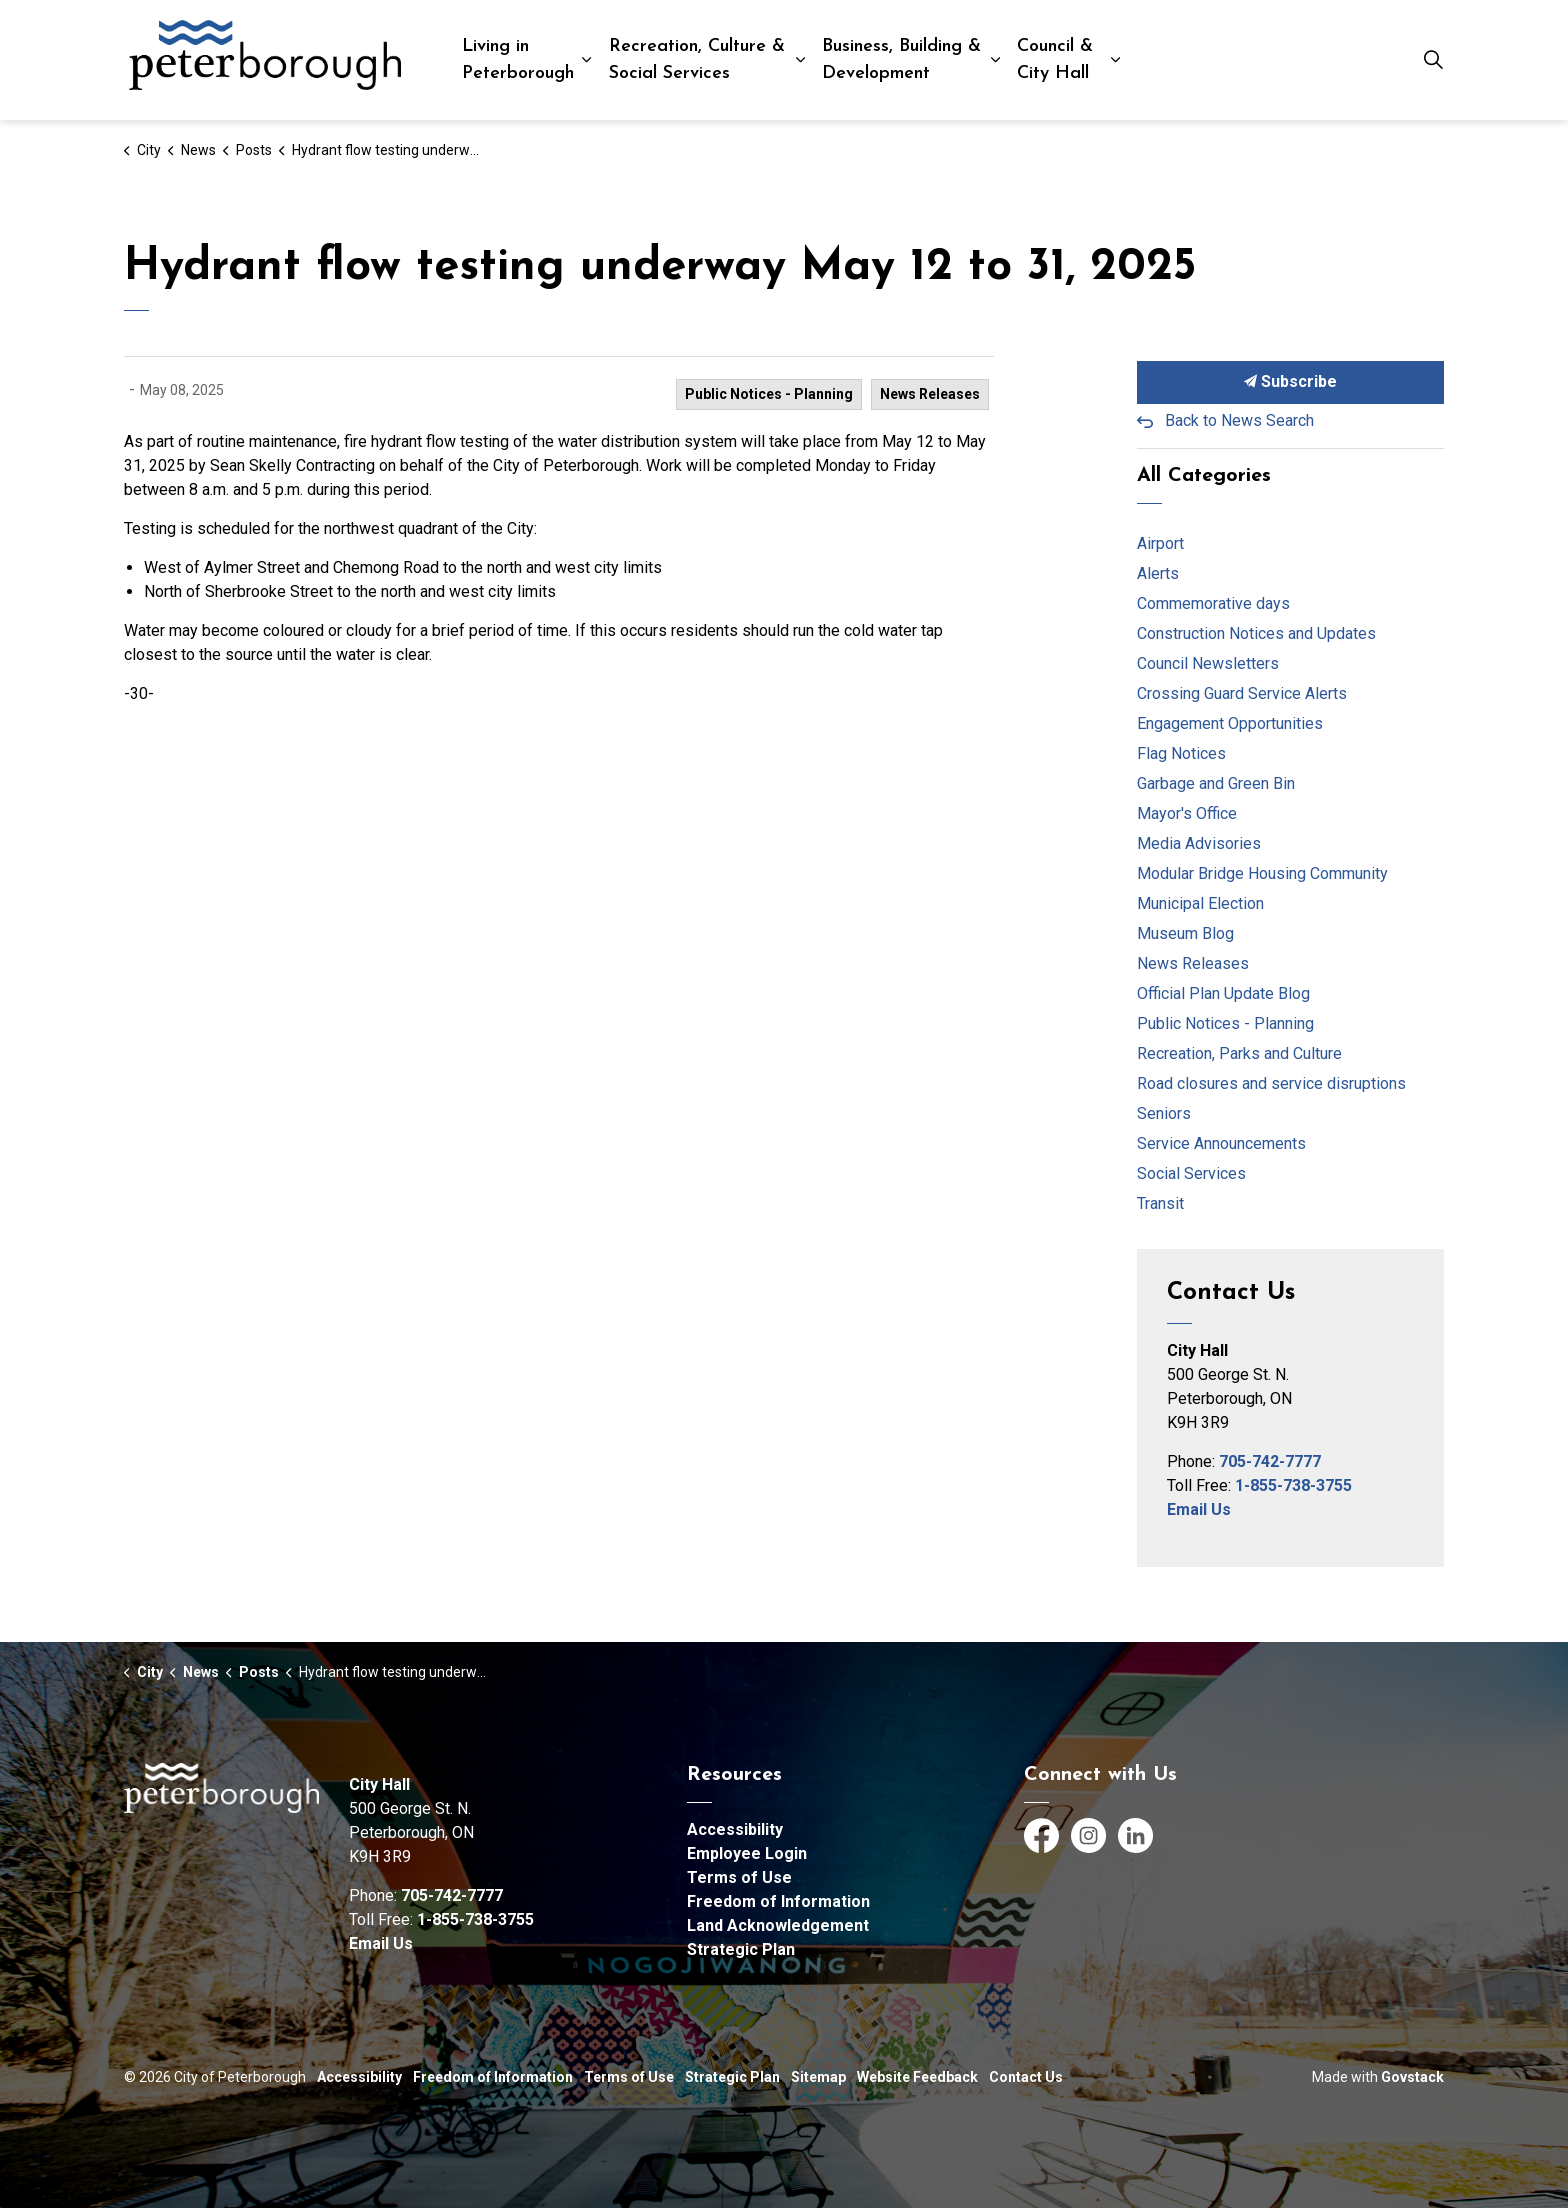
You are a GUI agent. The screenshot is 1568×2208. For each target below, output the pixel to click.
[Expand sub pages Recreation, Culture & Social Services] (801, 60)
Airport (1160, 543)
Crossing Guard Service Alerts (1242, 693)
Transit (1160, 1203)
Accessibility (735, 1829)
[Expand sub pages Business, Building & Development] (995, 60)
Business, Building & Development (901, 60)
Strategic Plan (741, 1949)
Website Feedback (917, 2077)
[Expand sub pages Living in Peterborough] (586, 60)
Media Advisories (1199, 843)
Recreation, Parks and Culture (1239, 1053)
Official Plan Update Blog (1223, 993)
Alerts (1158, 573)
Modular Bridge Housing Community (1262, 873)
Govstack (1412, 2077)
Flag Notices (1181, 753)
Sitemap (818, 2077)
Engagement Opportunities (1230, 723)
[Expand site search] (1433, 60)
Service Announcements (1221, 1143)
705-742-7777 (1270, 1461)
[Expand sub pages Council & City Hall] (1115, 60)
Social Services (1191, 1173)
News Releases (930, 394)
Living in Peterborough (518, 60)
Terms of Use (739, 1877)
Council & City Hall (1055, 60)
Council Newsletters (1208, 663)
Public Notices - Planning (769, 394)
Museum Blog (1185, 933)
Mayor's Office (1187, 813)
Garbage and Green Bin (1216, 783)
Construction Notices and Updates (1256, 633)
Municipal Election (1200, 903)
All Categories (1204, 476)
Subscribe (1291, 382)
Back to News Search (1239, 420)
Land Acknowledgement (778, 1925)
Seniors (1164, 1113)
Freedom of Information (778, 1901)
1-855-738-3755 (1293, 1485)
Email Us (1199, 1509)
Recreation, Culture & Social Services (697, 60)
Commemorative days (1213, 603)
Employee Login (747, 1853)
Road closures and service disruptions (1271, 1083)
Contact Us (1026, 2077)
